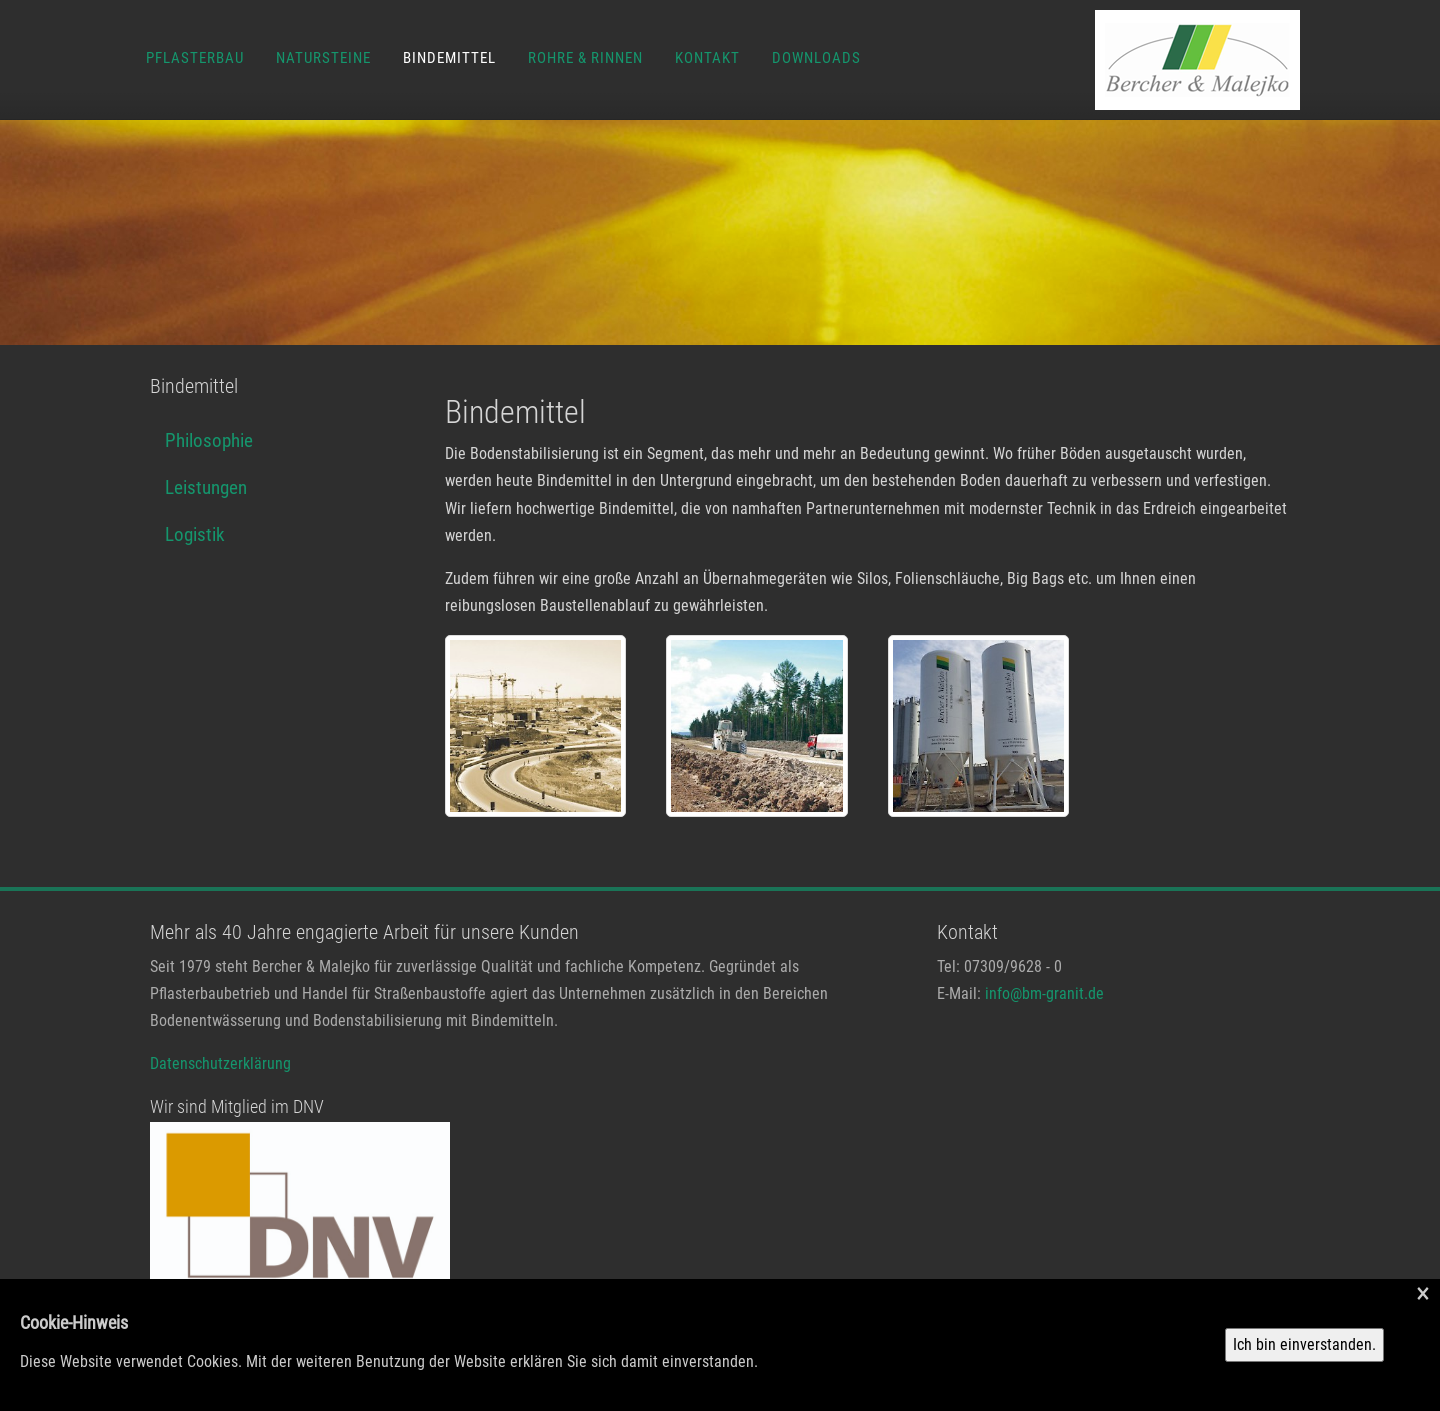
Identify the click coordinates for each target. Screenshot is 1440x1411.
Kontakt (707, 58)
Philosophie (209, 440)
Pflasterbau (195, 58)
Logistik (195, 534)
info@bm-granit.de (1044, 993)
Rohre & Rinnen (585, 58)
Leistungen (206, 487)
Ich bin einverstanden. (1304, 1344)
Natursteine (323, 58)
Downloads (816, 58)
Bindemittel (449, 58)
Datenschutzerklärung (220, 1063)
